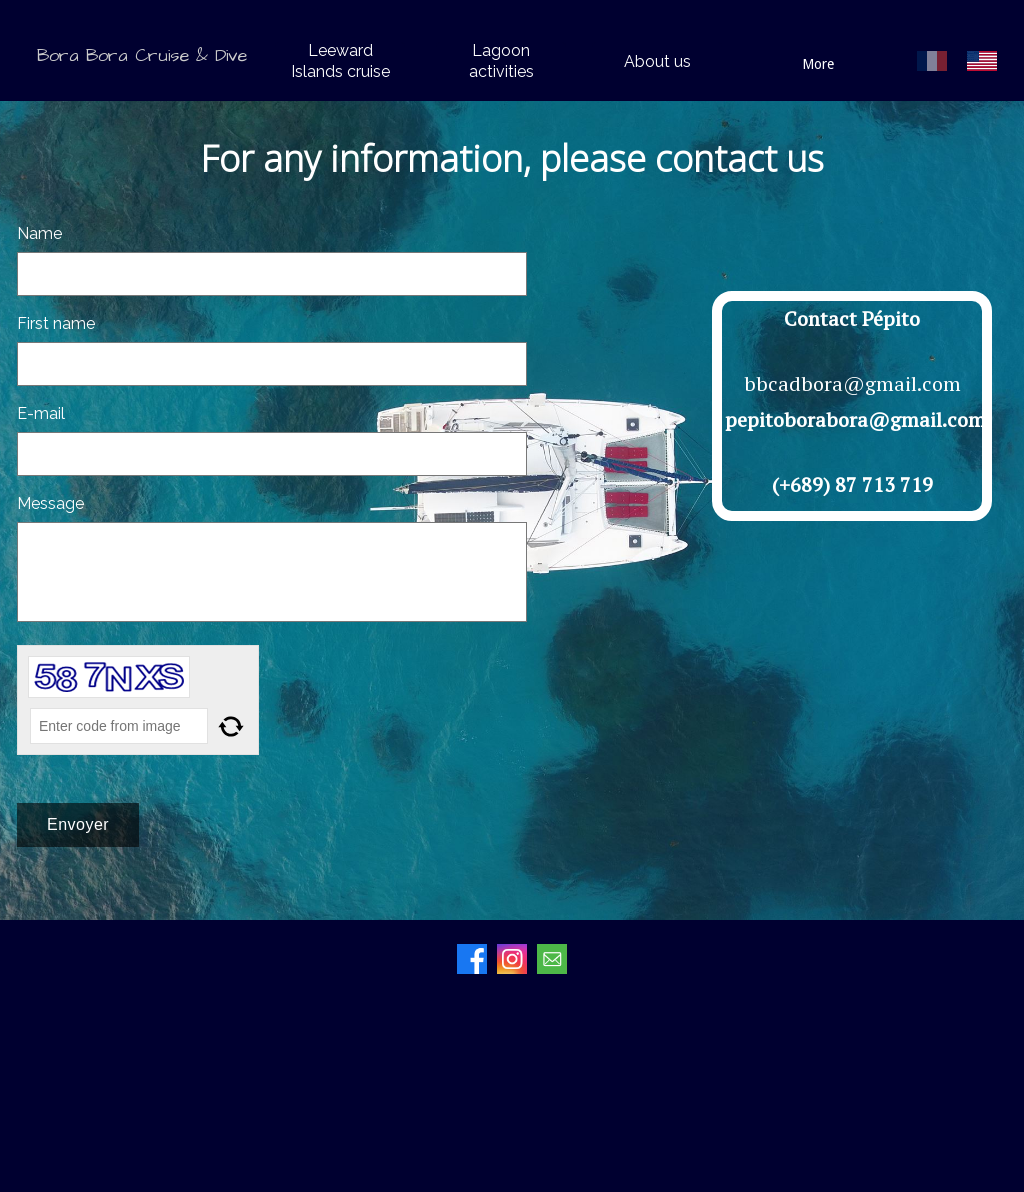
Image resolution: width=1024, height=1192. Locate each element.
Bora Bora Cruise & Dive (142, 55)
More (818, 64)
